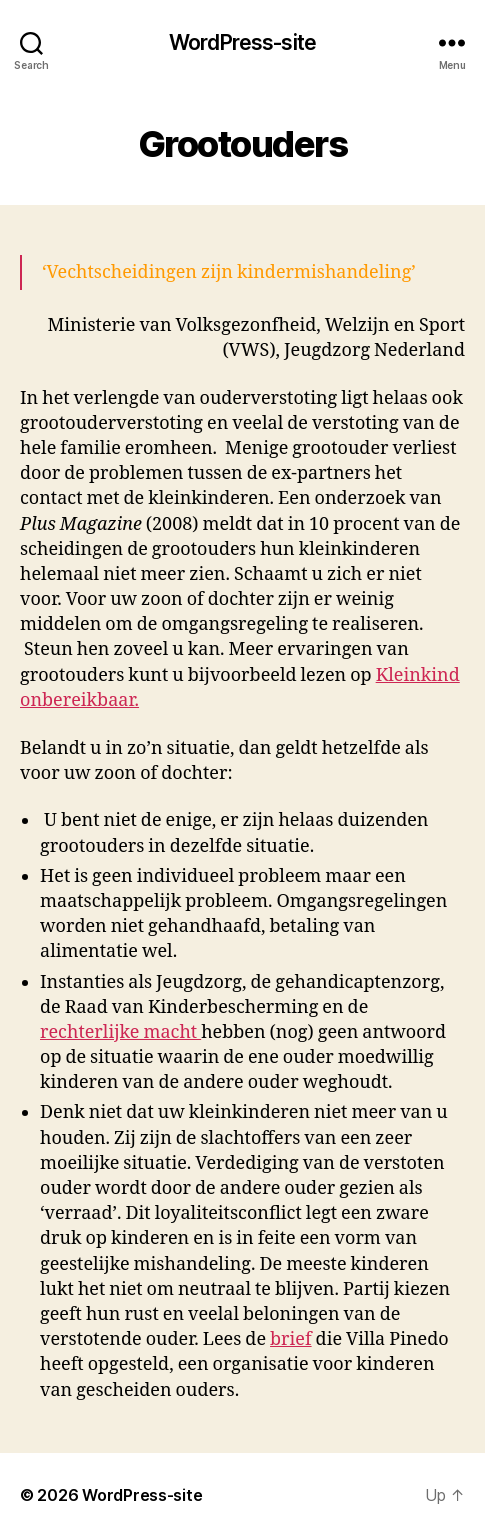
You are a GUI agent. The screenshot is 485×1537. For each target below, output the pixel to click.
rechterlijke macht (120, 1032)
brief (291, 1339)
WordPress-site (242, 42)
